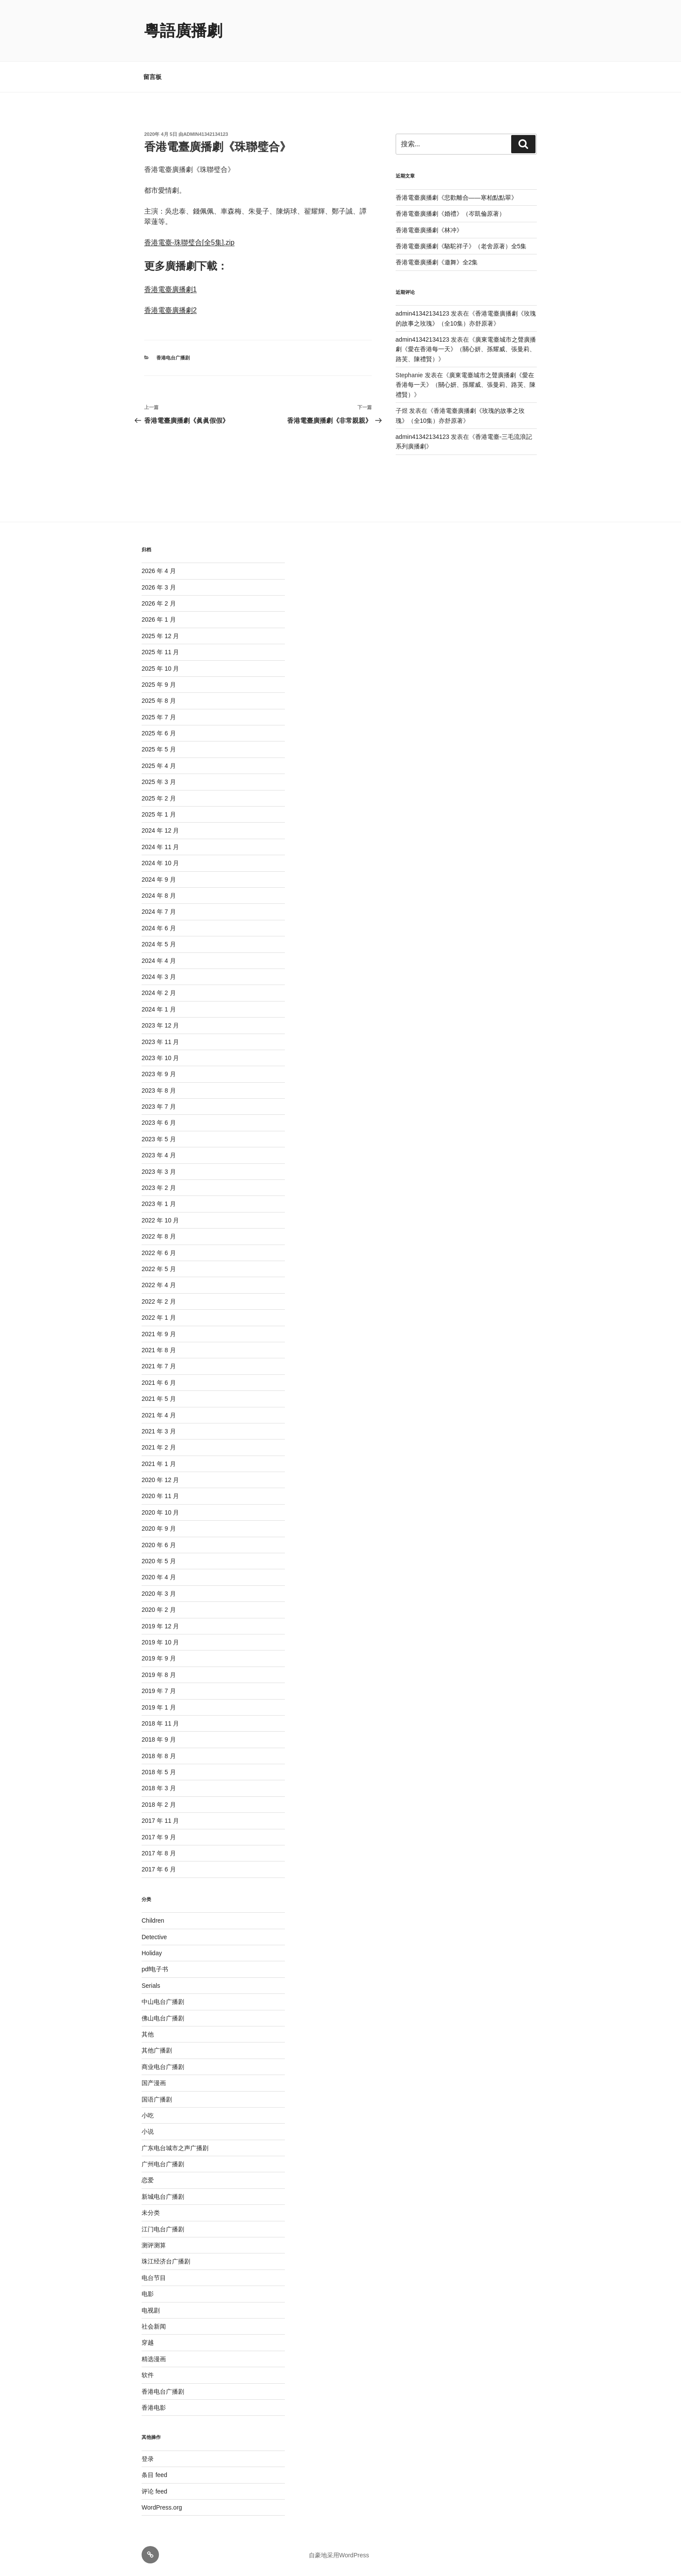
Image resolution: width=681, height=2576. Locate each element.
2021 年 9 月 (159, 1334)
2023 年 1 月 (159, 1203)
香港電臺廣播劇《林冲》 (429, 230)
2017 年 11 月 (160, 1820)
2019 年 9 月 (159, 1658)
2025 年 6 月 (159, 733)
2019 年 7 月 (159, 1690)
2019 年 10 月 (160, 1642)
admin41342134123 (205, 134)
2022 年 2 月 (159, 1301)
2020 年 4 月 (159, 1577)
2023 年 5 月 (159, 1139)
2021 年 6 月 (159, 1382)
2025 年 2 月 (159, 798)
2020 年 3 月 (159, 1593)
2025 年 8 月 (159, 700)
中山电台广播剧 (163, 2001)
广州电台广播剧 (163, 2164)
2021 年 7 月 (159, 1366)
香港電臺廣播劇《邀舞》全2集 (437, 262)
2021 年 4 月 (159, 1415)
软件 (148, 2375)
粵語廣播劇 (183, 31)
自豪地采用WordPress (339, 2555)
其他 (148, 2034)
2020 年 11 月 (160, 1495)
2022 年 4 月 (159, 1284)
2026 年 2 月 (159, 603)
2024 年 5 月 (159, 944)
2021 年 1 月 (159, 1463)
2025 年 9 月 (159, 684)
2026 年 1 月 (159, 619)
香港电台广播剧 (173, 357)
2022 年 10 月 (160, 1220)
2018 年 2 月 (159, 1804)
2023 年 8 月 (159, 1090)
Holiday (152, 1953)
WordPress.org (162, 2507)
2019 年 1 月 (159, 1707)
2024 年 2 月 (159, 992)
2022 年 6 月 (159, 1252)
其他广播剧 (157, 2050)
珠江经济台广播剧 (166, 2261)
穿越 (148, 2342)
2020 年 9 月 (159, 1528)
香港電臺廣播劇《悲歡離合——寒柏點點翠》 (456, 197)
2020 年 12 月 (160, 1479)
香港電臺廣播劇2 (170, 310)
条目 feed (154, 2474)
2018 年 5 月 (159, 1772)
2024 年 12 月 (160, 830)
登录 (148, 2458)
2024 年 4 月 (159, 960)
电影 (148, 2293)
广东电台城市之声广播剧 (175, 2147)
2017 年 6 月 (159, 1869)
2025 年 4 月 (159, 765)
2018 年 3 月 (159, 1788)
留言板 (152, 76)
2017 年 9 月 (159, 1837)
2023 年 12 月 (160, 1025)
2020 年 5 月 (159, 1561)
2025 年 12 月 (160, 635)
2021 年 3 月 (159, 1431)
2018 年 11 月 (160, 1723)
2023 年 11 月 (160, 1041)
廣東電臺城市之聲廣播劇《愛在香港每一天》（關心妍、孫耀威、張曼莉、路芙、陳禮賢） (466, 349)
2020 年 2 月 (159, 1609)
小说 (148, 2131)
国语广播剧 (157, 2099)
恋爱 (148, 2180)
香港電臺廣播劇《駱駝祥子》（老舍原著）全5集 (461, 246)
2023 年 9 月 (159, 1074)
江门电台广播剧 (163, 2229)
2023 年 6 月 (159, 1122)
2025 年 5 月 (159, 749)
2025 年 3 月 (159, 781)
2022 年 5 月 (159, 1268)
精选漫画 (154, 2358)
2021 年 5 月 (159, 1398)
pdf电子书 (155, 1969)
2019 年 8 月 (159, 1674)
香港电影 (154, 2407)
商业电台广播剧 (163, 2066)
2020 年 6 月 (159, 1545)
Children (153, 1920)
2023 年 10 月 (160, 1057)
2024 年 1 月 (159, 1009)
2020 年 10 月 (160, 1512)
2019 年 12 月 (160, 1626)
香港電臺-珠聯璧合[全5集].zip (189, 242)
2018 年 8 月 (159, 1755)
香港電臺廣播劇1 (170, 289)
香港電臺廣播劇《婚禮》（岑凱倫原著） (450, 213)
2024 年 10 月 (160, 863)
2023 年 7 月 (159, 1106)
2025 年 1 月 (159, 814)
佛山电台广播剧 (163, 2018)
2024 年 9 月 (159, 879)
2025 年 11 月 (160, 652)
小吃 (148, 2115)
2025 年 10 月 (160, 668)
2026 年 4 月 (159, 570)
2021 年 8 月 (159, 1350)
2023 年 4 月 (159, 1155)
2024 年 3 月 (159, 976)
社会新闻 (154, 2326)
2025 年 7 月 (159, 717)
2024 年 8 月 (159, 895)
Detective (154, 1937)
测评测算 (154, 2245)
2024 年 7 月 (159, 911)
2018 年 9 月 (159, 1739)
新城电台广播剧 (163, 2196)
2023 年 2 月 (159, 1187)
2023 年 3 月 (159, 1171)
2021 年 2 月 (159, 1447)
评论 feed (154, 2491)
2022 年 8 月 (159, 1236)
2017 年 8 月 (159, 1853)
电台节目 (154, 2277)
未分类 (151, 2212)
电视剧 (151, 2310)
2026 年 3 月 (159, 587)
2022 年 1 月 (159, 1317)
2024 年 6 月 (159, 928)
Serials (151, 1985)
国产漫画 (154, 2082)
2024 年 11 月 (160, 846)
